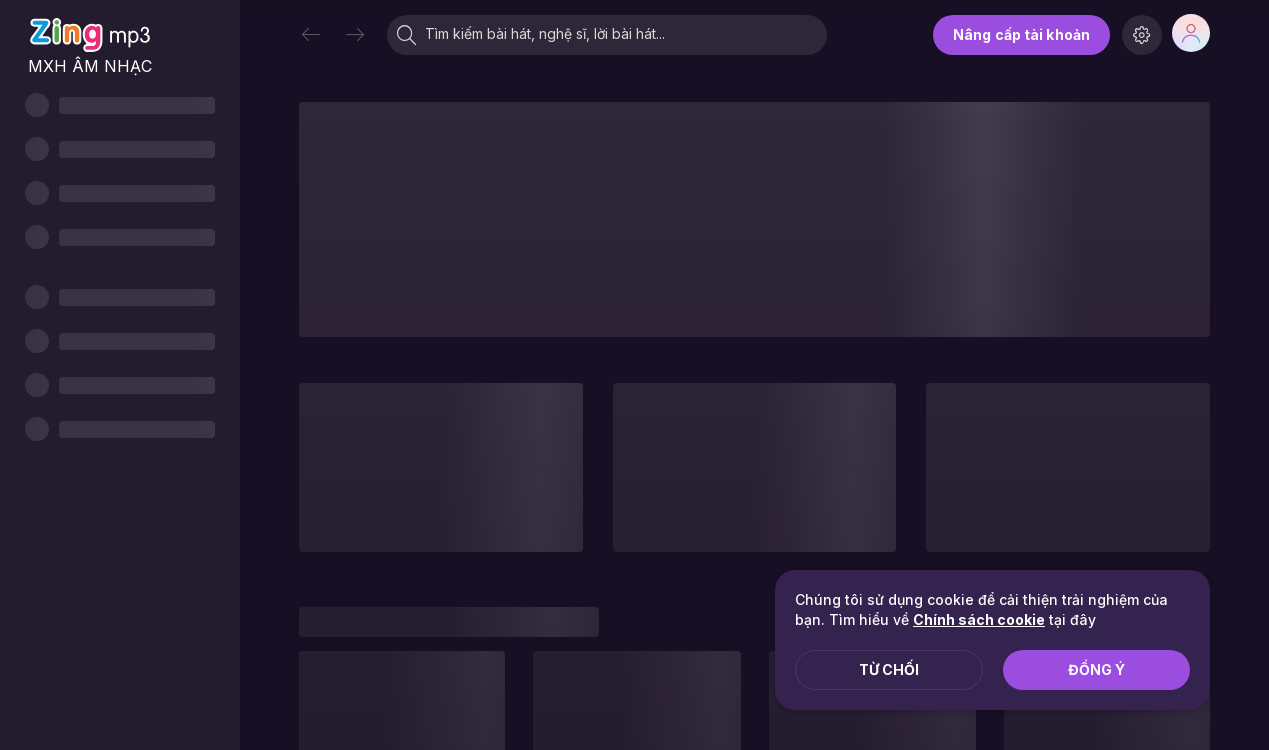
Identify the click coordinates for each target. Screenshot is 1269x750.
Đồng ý (1096, 669)
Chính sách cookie (979, 619)
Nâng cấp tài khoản (1021, 34)
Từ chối (889, 669)
